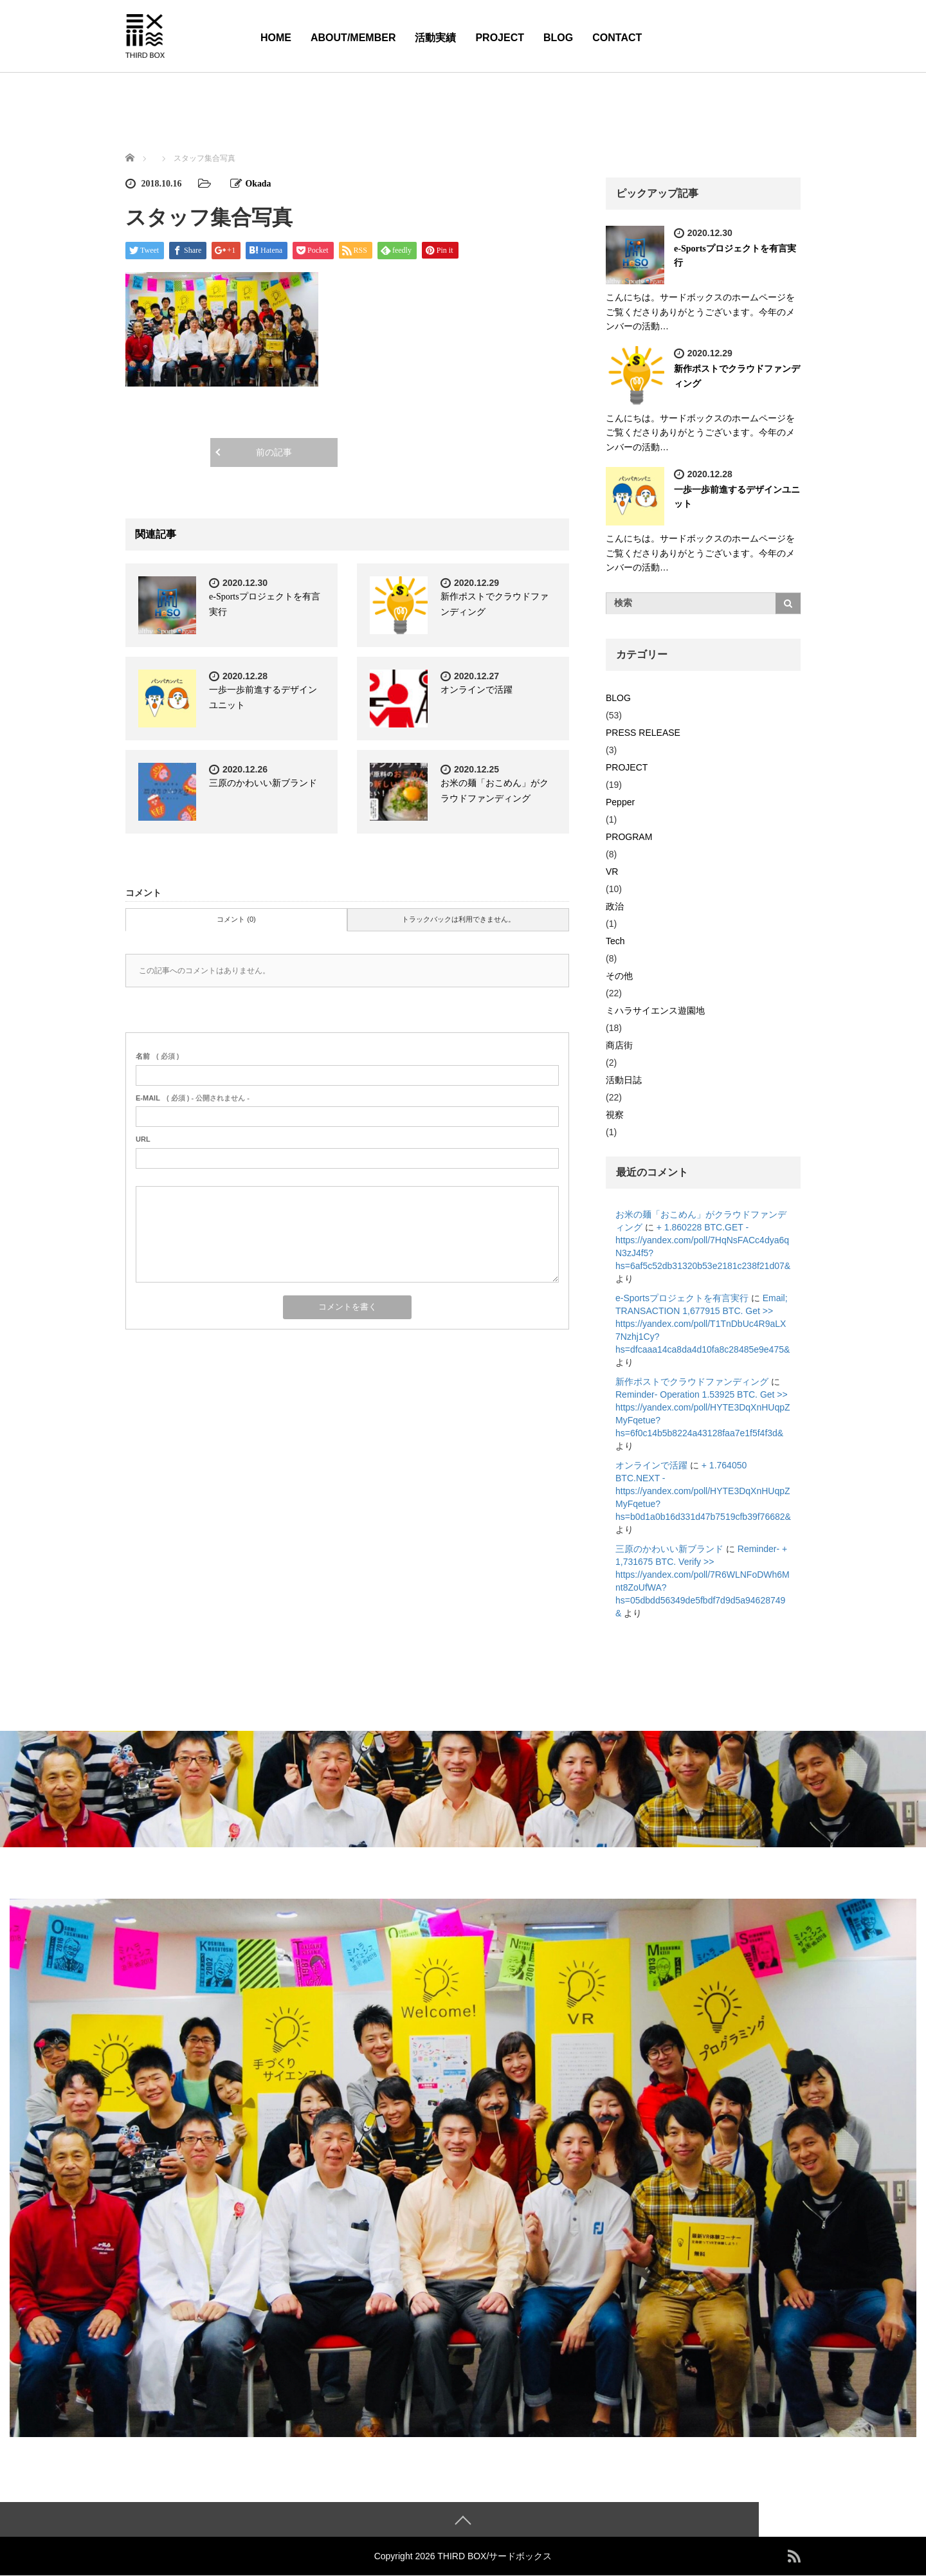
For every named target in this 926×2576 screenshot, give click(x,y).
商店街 (619, 1045)
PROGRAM (629, 837)
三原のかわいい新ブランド (263, 783)
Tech (615, 941)
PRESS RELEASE (643, 732)
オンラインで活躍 (476, 690)
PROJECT (499, 37)
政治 (615, 906)
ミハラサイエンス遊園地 (655, 1010)
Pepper (620, 802)
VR (612, 871)
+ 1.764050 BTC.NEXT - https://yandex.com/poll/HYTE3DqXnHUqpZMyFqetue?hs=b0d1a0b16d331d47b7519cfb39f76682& (703, 1491)
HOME (275, 37)
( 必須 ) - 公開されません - (193, 1098)
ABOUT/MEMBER (353, 37)
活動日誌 (624, 1080)
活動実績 (435, 37)
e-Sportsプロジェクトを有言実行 (682, 1298)
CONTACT (617, 37)
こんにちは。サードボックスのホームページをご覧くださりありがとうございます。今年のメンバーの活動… (700, 311)
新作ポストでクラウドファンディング (691, 1381)
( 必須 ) (157, 1056)
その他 (619, 976)
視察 (615, 1115)
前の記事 (274, 452)
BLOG (558, 37)
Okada (258, 183)
